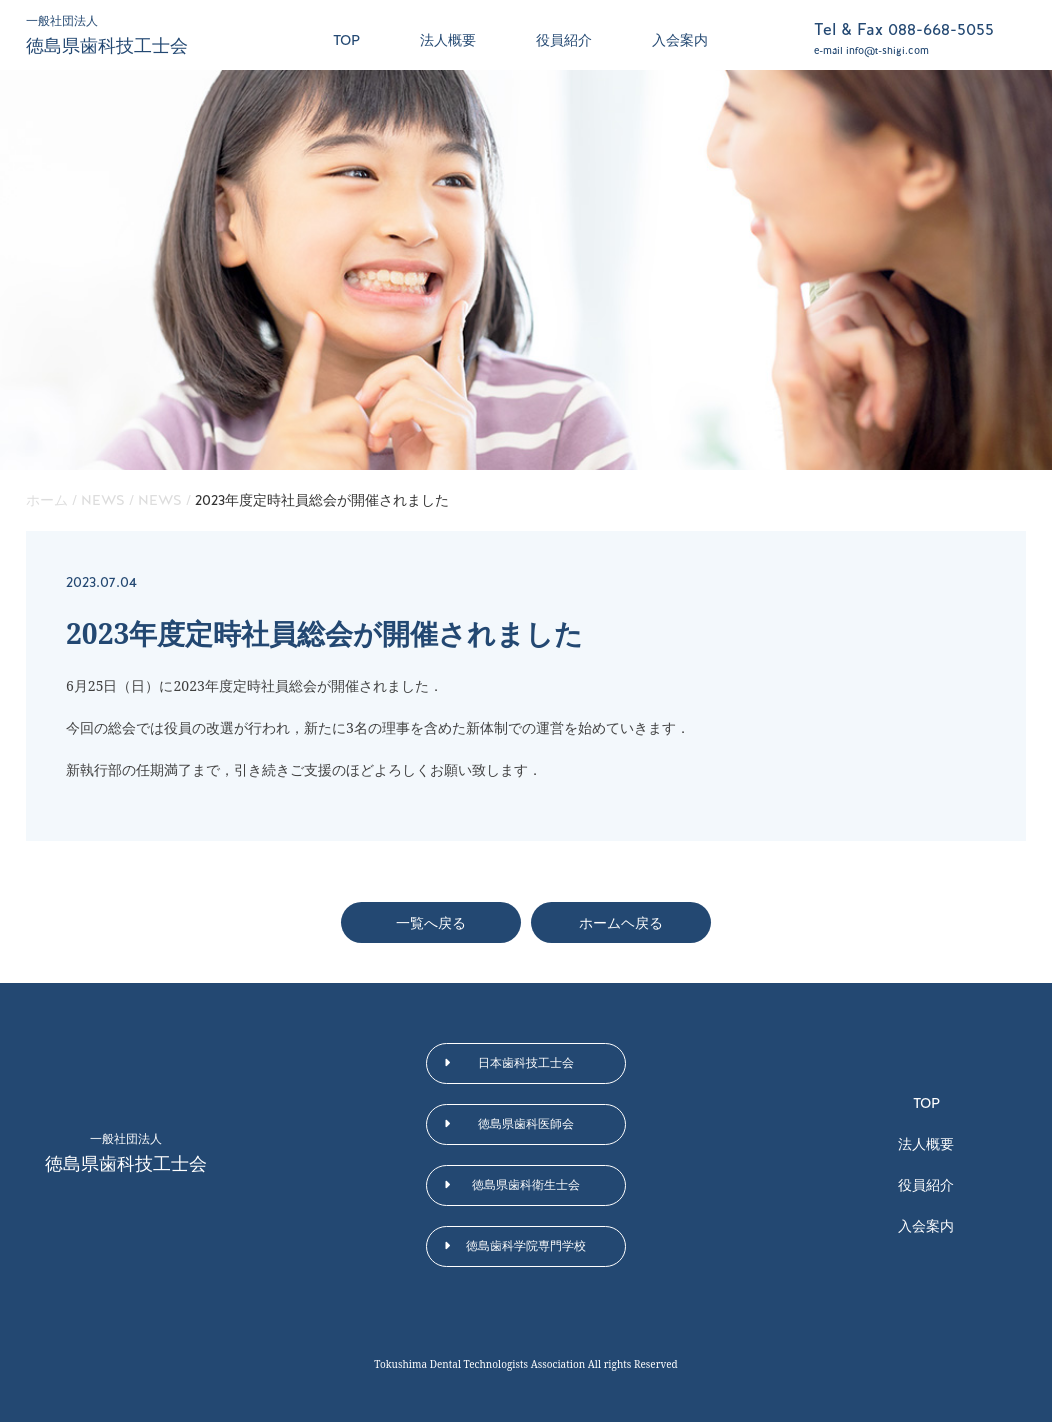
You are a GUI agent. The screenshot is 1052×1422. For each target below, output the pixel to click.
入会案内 (680, 40)
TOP (346, 40)
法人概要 (448, 40)
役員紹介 (564, 40)
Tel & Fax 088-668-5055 (904, 29)
